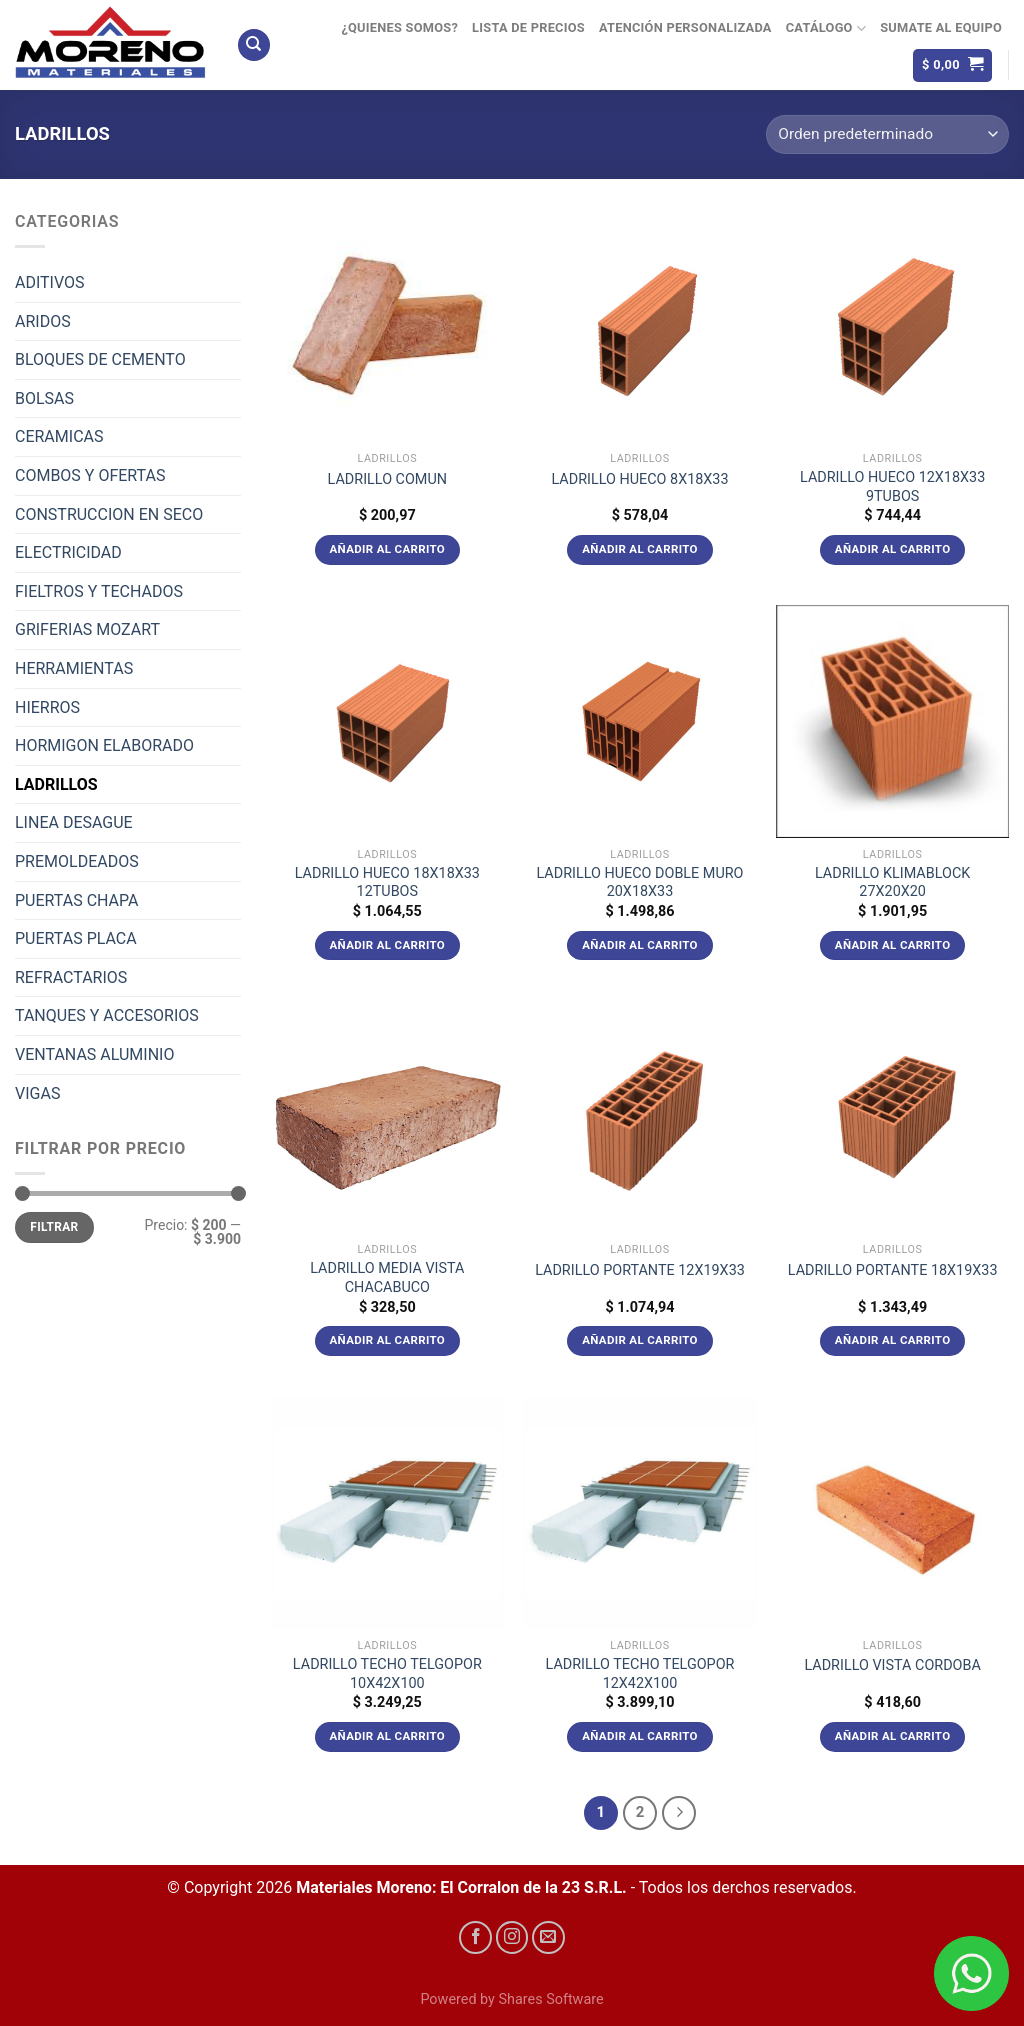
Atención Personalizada (685, 27)
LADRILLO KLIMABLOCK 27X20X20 (892, 883)
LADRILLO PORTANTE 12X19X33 (640, 1270)
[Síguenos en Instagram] (512, 1937)
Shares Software (550, 1999)
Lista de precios (528, 27)
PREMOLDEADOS (77, 861)
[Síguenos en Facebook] (475, 1937)
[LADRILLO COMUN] (387, 325)
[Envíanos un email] (548, 1937)
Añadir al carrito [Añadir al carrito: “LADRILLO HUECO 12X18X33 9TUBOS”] (893, 549)
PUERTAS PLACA (76, 938)
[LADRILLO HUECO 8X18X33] (639, 325)
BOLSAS (44, 398)
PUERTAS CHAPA (77, 900)
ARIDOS (43, 321)
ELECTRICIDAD (68, 552)
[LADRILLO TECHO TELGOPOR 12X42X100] (639, 1512)
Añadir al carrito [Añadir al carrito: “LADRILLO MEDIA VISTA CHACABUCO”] (388, 1340)
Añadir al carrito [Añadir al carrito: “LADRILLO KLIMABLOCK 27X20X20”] (893, 945)
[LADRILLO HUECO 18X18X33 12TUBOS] (387, 721)
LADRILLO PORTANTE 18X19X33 (893, 1270)
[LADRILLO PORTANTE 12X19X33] (639, 1116)
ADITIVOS (50, 282)
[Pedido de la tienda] (887, 134)
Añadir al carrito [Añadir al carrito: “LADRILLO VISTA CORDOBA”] (893, 1736)
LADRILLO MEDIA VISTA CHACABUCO (387, 1278)
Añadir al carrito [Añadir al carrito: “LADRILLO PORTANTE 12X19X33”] (640, 1340)
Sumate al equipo (941, 27)
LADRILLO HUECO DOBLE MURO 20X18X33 (639, 883)
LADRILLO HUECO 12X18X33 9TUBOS (892, 487)
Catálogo (826, 28)
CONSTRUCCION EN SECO (109, 514)
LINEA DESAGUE (74, 822)
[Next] (679, 1813)
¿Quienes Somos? (399, 27)
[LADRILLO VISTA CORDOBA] (892, 1512)
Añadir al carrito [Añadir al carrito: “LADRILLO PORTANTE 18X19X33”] (893, 1340)
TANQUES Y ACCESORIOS (107, 1015)
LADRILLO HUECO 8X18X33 (639, 479)
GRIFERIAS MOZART (87, 629)
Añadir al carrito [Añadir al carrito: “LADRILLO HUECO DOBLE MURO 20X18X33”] (640, 945)
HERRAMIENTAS (74, 668)
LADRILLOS (56, 784)
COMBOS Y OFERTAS (90, 475)
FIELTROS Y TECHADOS (99, 591)
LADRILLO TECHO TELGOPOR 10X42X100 (387, 1674)
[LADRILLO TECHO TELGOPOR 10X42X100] (387, 1512)
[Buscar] (254, 45)
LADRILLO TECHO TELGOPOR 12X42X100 (640, 1674)
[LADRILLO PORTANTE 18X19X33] (892, 1116)
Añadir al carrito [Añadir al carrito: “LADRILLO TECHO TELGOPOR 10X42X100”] (388, 1736)
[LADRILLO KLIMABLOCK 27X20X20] (892, 721)
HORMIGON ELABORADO (104, 745)
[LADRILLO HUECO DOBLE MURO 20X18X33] (639, 721)
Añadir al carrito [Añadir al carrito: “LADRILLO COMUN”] (388, 549)
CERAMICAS (59, 436)
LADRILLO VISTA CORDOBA (892, 1665)
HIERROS (47, 707)
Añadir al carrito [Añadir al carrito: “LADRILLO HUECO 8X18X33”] (640, 549)
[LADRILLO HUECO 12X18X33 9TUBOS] (892, 325)
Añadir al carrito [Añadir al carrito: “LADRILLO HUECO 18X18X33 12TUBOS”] (388, 945)
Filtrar (54, 1227)
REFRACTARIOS (71, 977)
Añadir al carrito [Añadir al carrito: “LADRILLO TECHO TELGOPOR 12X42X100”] (640, 1736)
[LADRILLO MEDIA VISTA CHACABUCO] (387, 1116)
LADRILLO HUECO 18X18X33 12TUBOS (387, 883)
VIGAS (37, 1093)
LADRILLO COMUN (387, 479)
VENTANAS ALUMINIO (94, 1054)
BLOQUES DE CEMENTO (100, 359)
